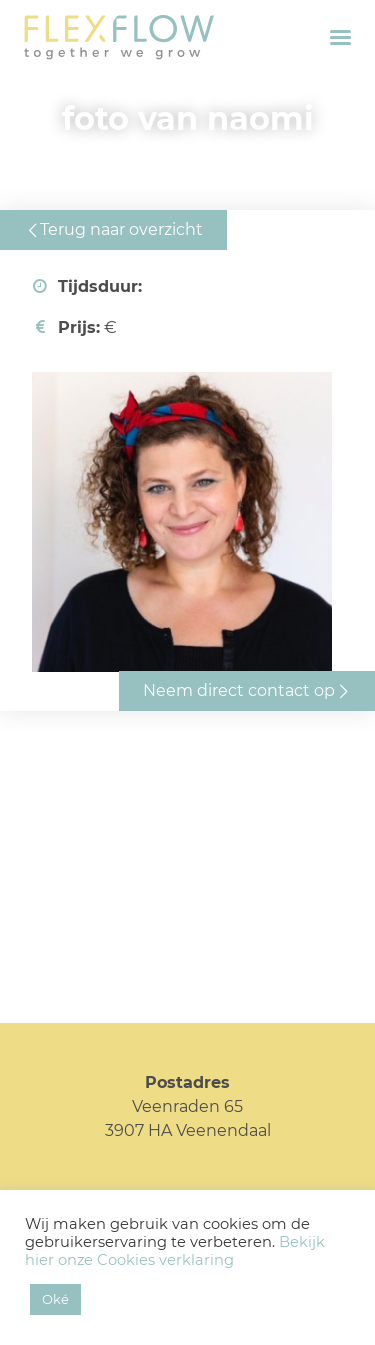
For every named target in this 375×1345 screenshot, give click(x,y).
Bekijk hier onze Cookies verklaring (175, 1251)
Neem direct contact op (239, 690)
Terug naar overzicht (121, 229)
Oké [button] (55, 1299)
